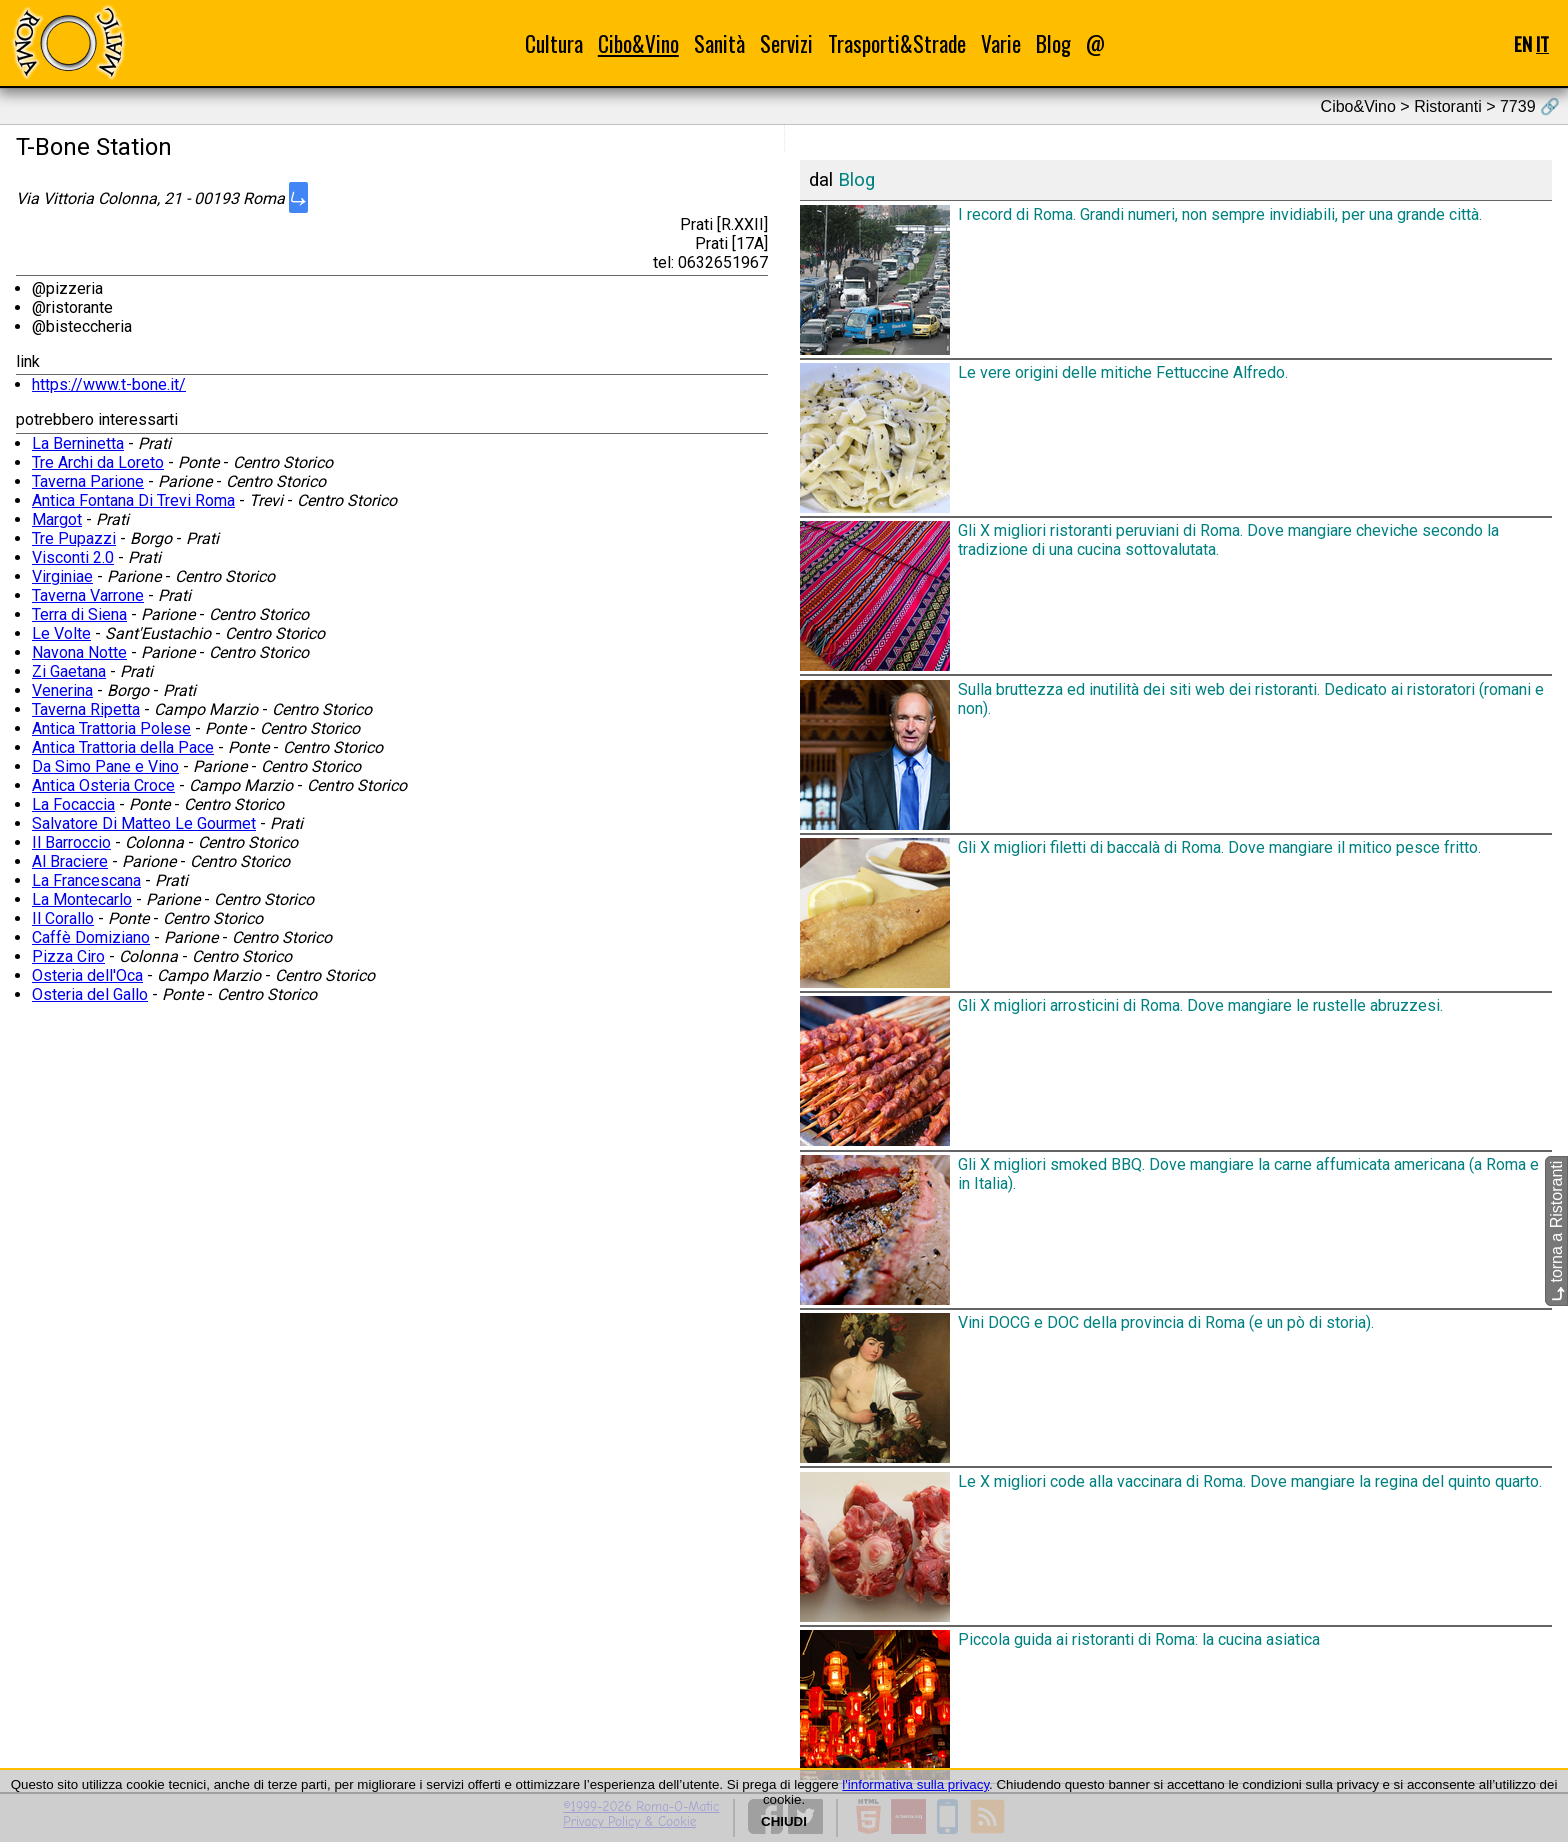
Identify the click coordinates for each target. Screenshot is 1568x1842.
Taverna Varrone (88, 595)
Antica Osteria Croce (103, 785)
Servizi (786, 43)
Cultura (554, 43)
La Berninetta (78, 443)
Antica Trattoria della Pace (123, 747)
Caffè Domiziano (91, 937)
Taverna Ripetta (86, 709)
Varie (1001, 43)
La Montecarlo (82, 899)
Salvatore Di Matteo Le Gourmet (144, 823)
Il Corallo (63, 918)
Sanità (719, 43)
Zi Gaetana (69, 671)
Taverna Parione (88, 481)
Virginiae (62, 576)
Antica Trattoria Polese (111, 728)
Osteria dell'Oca (87, 975)
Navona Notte (79, 652)
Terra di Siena (79, 614)
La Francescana (86, 880)
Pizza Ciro (68, 956)
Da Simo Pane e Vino (105, 766)
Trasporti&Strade (897, 43)
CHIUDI (784, 1821)
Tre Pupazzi (74, 538)
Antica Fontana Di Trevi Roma (133, 500)
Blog (1053, 43)
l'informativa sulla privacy (915, 1784)
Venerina (62, 690)
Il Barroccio (71, 842)
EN (1523, 43)
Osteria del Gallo (90, 994)
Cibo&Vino (638, 43)
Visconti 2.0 (73, 557)
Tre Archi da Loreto (98, 462)
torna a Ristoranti (1556, 1231)
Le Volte (61, 633)
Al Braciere (70, 861)
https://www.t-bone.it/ (109, 384)
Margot (57, 519)
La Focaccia (73, 804)
